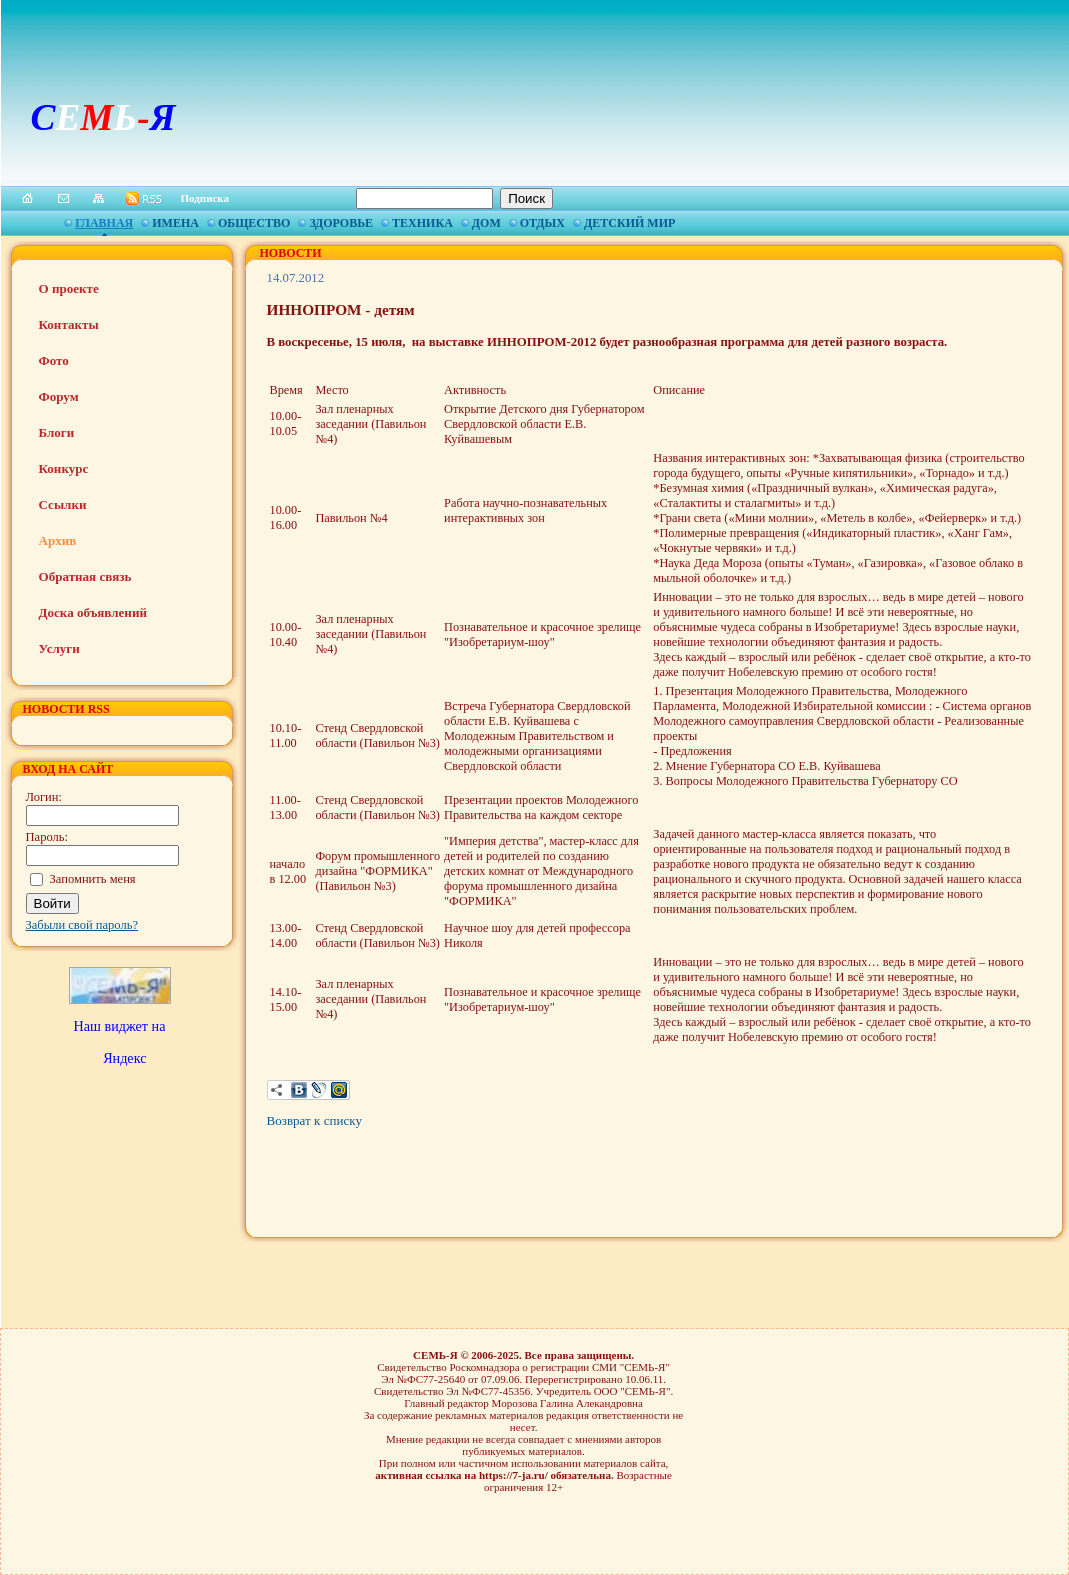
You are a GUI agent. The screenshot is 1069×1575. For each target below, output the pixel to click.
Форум (59, 396)
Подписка (205, 198)
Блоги (57, 432)
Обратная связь (85, 576)
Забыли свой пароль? (82, 925)
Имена (175, 223)
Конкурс (64, 468)
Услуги (59, 648)
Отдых (542, 223)
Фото (54, 360)
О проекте (69, 288)
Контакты (69, 324)
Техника (422, 223)
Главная (104, 223)
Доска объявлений (93, 612)
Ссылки (63, 504)
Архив (58, 540)
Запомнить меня (93, 879)
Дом (486, 223)
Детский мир (629, 223)
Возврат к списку (314, 1120)
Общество (254, 223)
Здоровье (341, 223)
